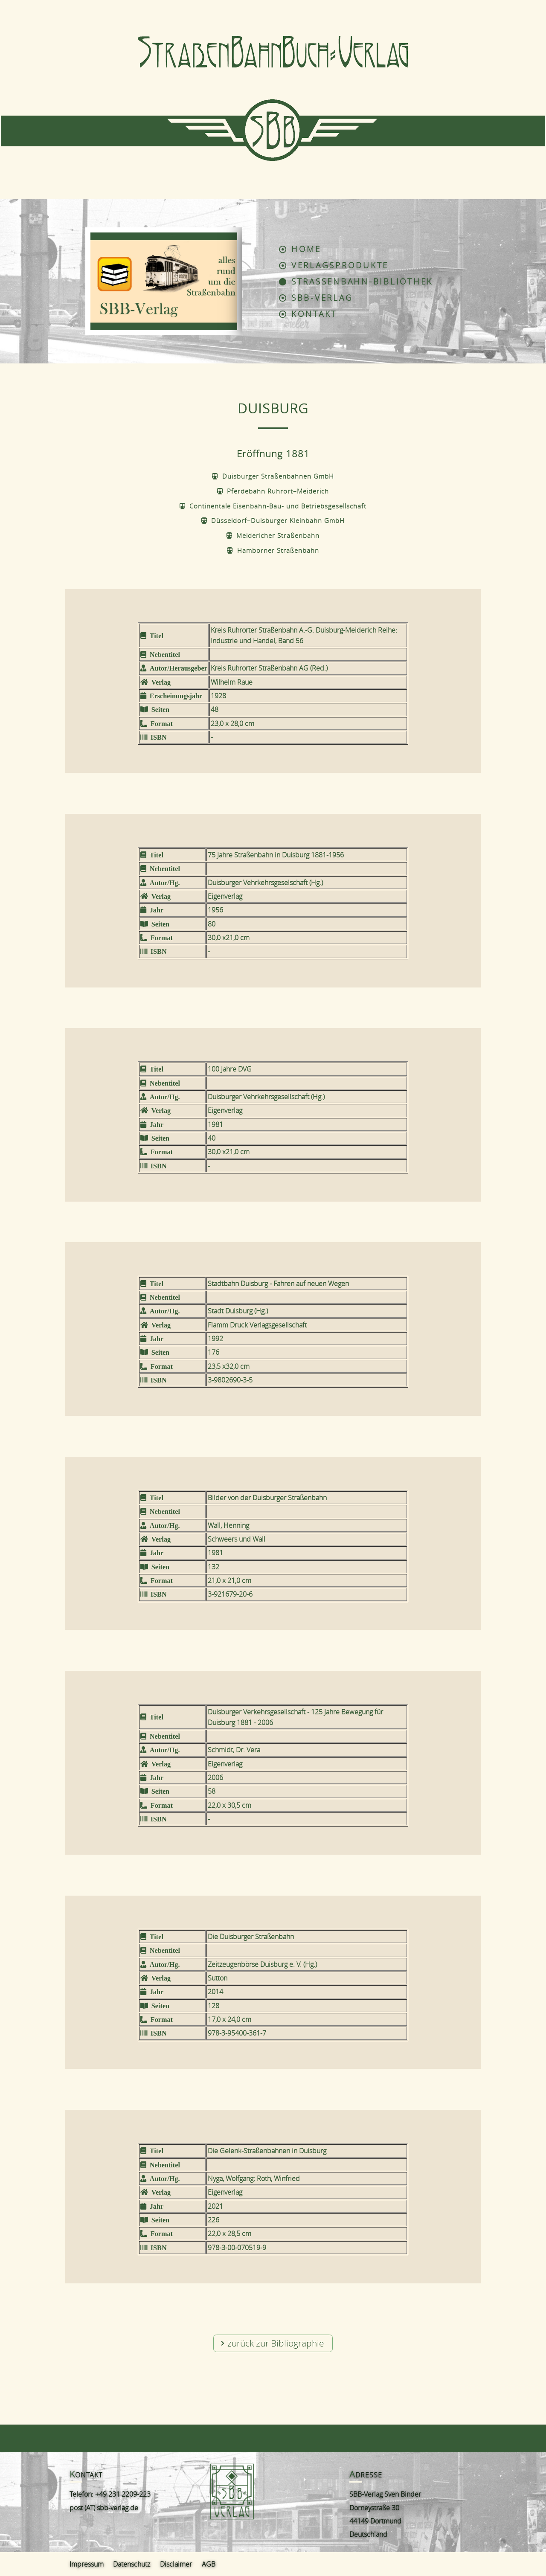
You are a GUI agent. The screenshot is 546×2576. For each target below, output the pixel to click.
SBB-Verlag (322, 297)
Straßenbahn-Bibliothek (362, 281)
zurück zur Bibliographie (275, 2343)
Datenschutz (131, 2564)
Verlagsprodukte (340, 265)
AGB (208, 2564)
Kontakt (314, 313)
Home (306, 249)
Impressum (87, 2564)
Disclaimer (176, 2564)
